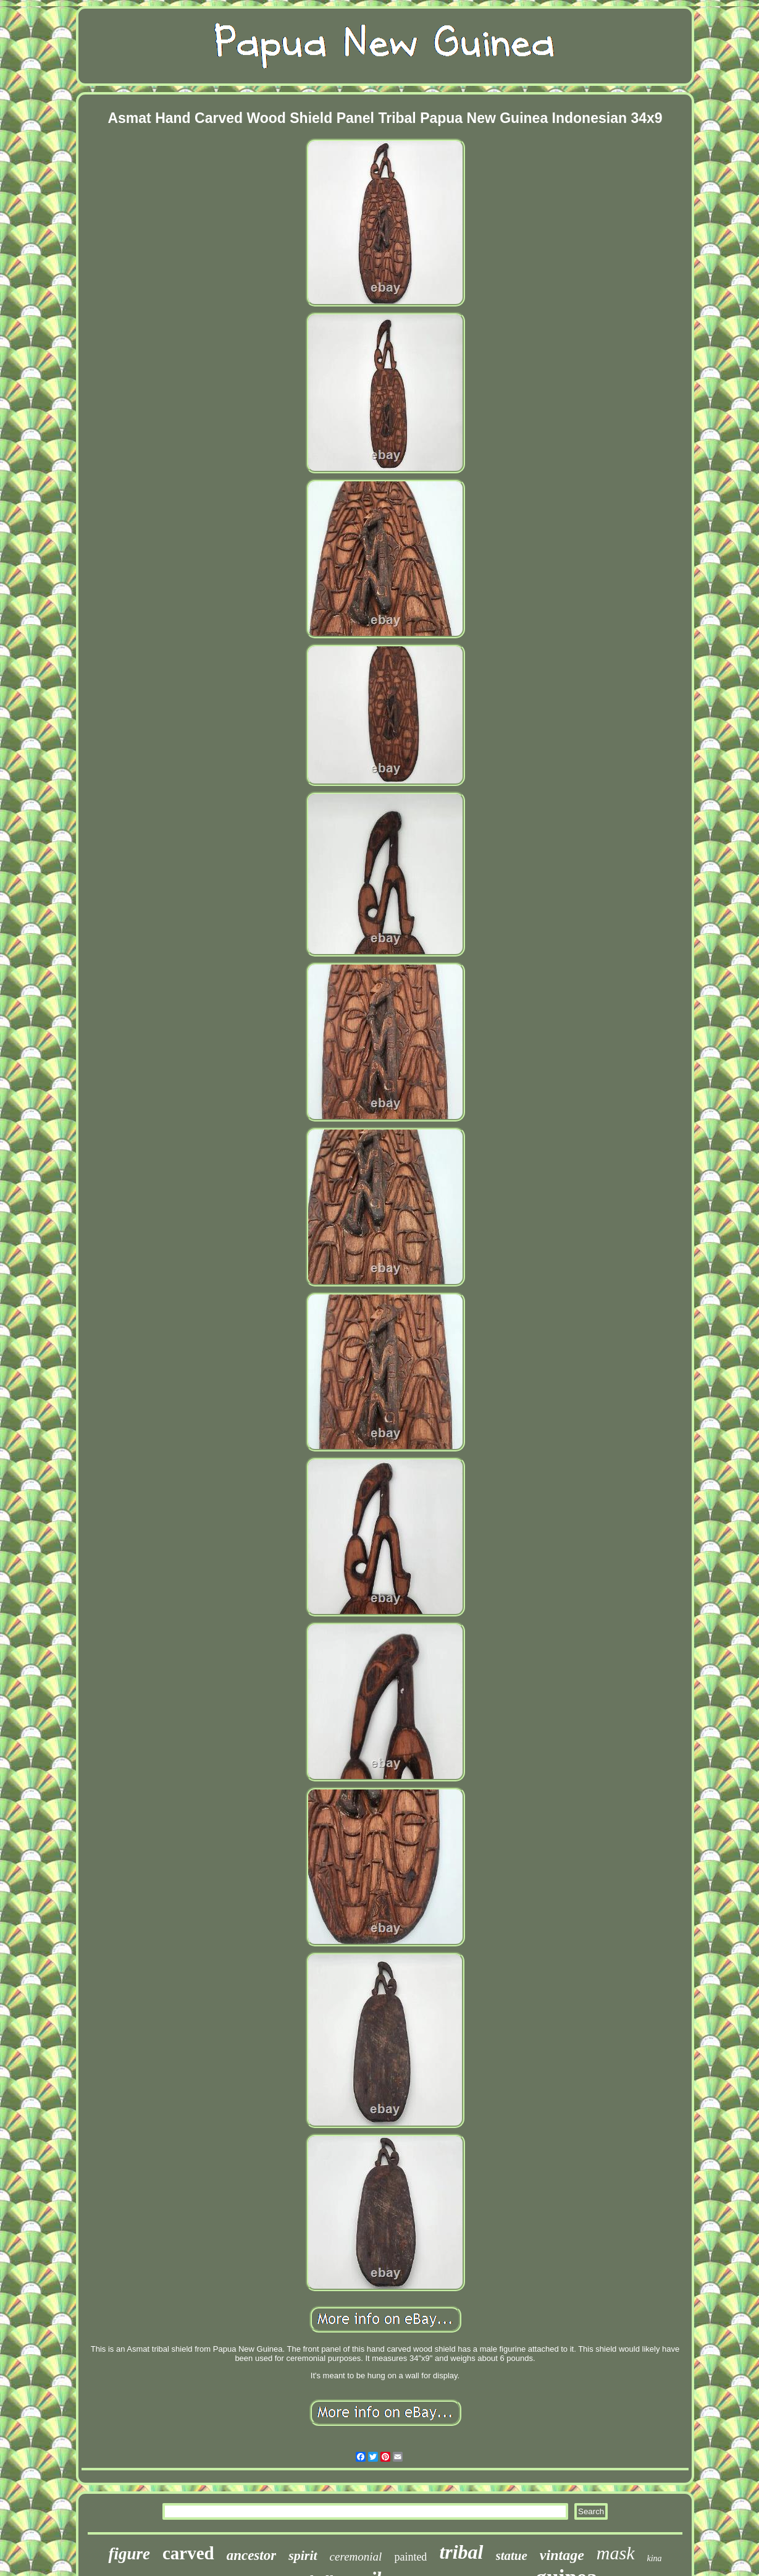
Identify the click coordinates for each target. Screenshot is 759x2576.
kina (654, 2558)
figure (129, 2553)
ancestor (252, 2555)
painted (410, 2557)
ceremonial (356, 2556)
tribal (461, 2552)
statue (511, 2555)
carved (188, 2553)
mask (616, 2553)
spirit (302, 2555)
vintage (562, 2555)
